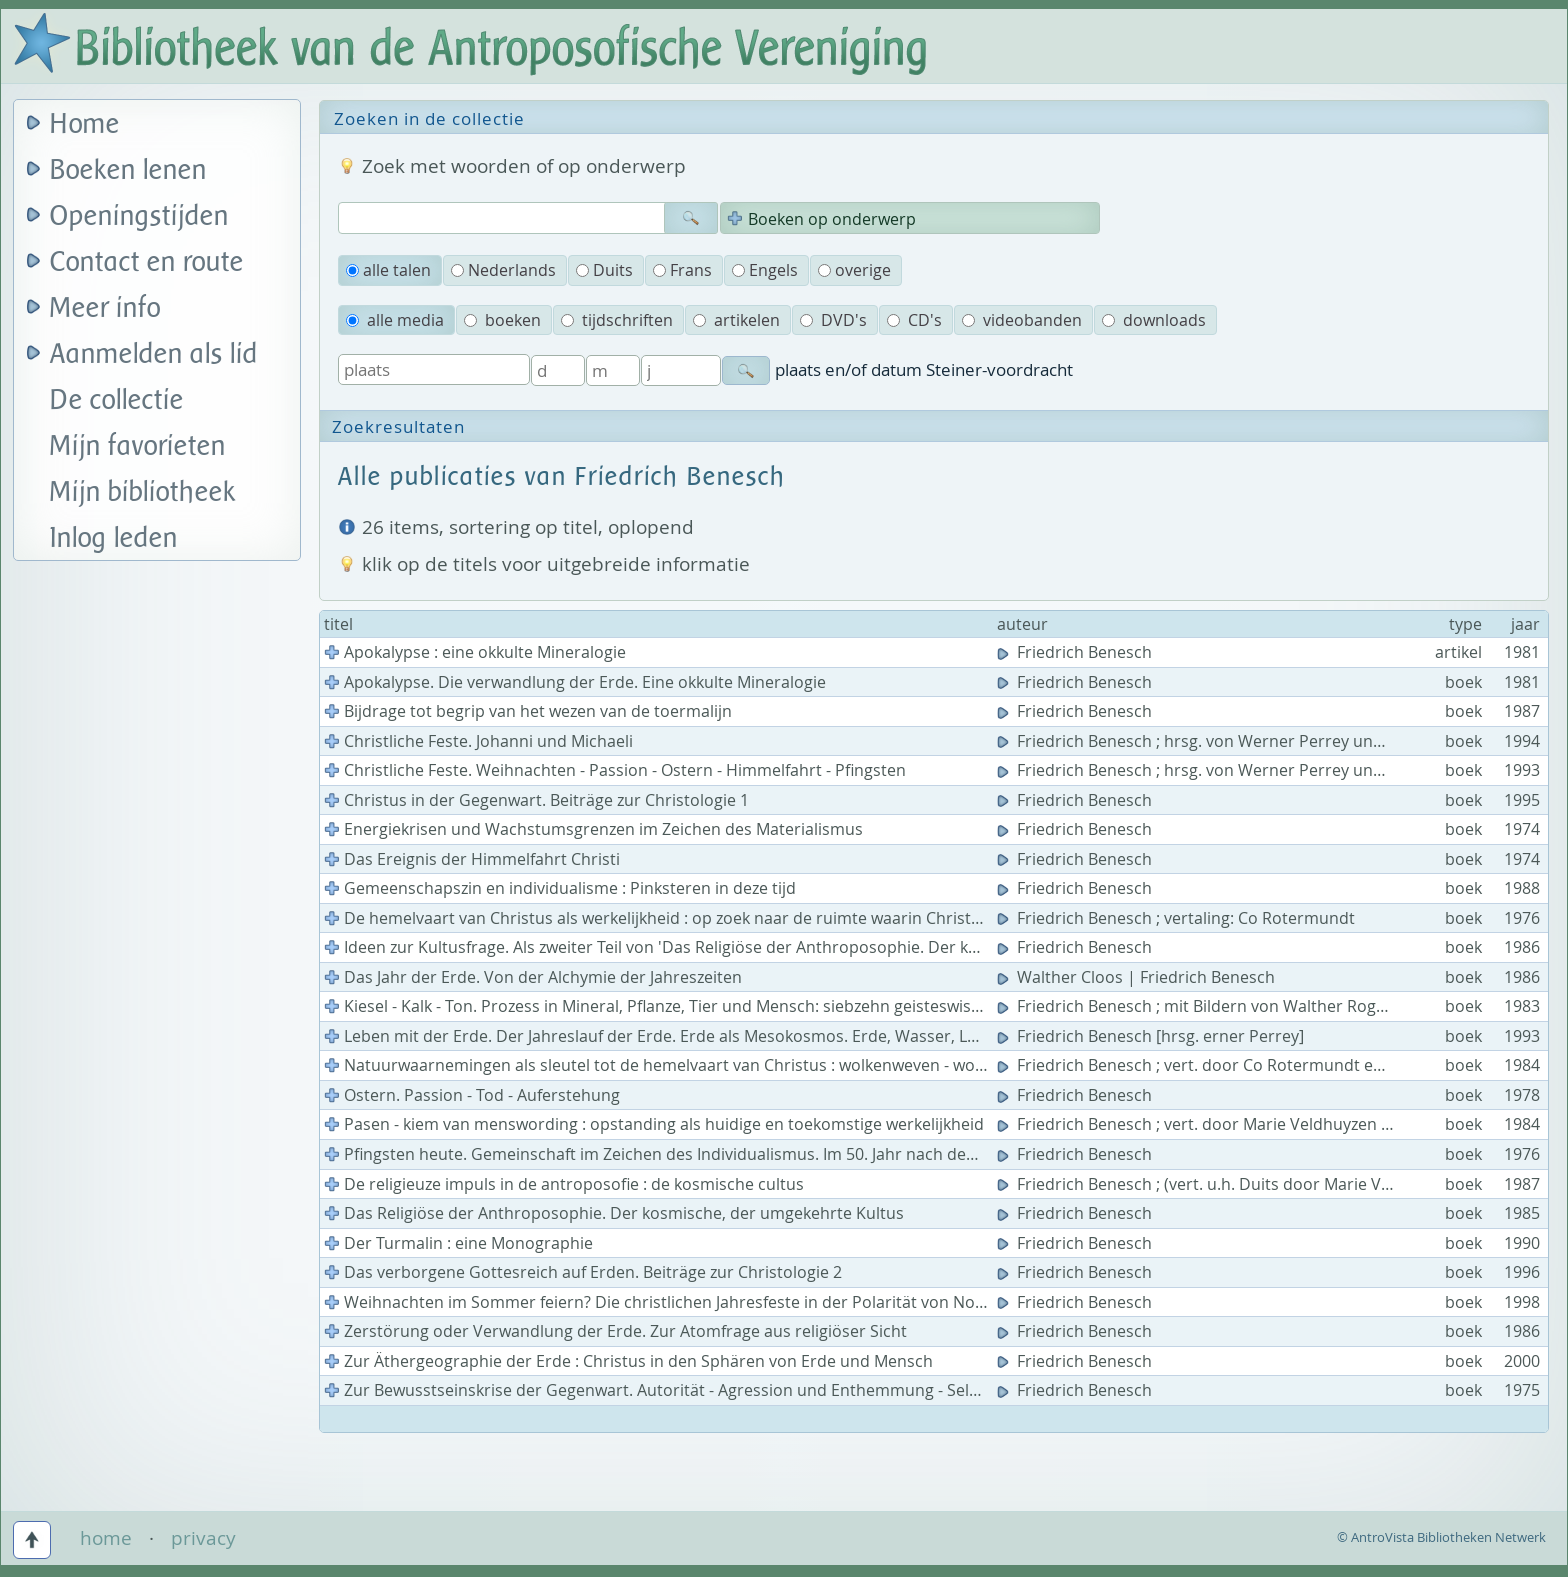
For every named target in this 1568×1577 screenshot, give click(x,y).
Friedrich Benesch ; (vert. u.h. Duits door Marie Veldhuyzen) (1232, 1184)
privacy (203, 1538)
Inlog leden (114, 538)
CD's (914, 320)
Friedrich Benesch (1076, 652)
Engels (765, 270)
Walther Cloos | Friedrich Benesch (1138, 977)
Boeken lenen (128, 170)
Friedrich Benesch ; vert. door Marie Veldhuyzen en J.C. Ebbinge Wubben (1279, 1124)
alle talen (388, 270)
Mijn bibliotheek (143, 492)
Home (85, 124)
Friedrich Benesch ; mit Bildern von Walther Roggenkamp (1223, 1006)
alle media (395, 320)
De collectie (117, 400)
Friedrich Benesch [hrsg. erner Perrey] (1152, 1036)
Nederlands (503, 270)
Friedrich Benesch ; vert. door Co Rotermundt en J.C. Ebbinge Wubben (1271, 1065)
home (106, 1538)
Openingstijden (139, 216)
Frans (682, 270)
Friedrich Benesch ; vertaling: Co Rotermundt (1178, 918)
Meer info (105, 308)
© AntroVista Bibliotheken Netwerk (1441, 1537)
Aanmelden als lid (154, 354)
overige (854, 270)
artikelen (736, 320)
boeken (502, 320)
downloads (1154, 320)
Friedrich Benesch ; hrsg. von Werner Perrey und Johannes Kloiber (1258, 741)
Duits (604, 270)
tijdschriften (617, 320)
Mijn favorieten (138, 446)
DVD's (833, 320)
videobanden (1022, 320)
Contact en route (147, 262)
